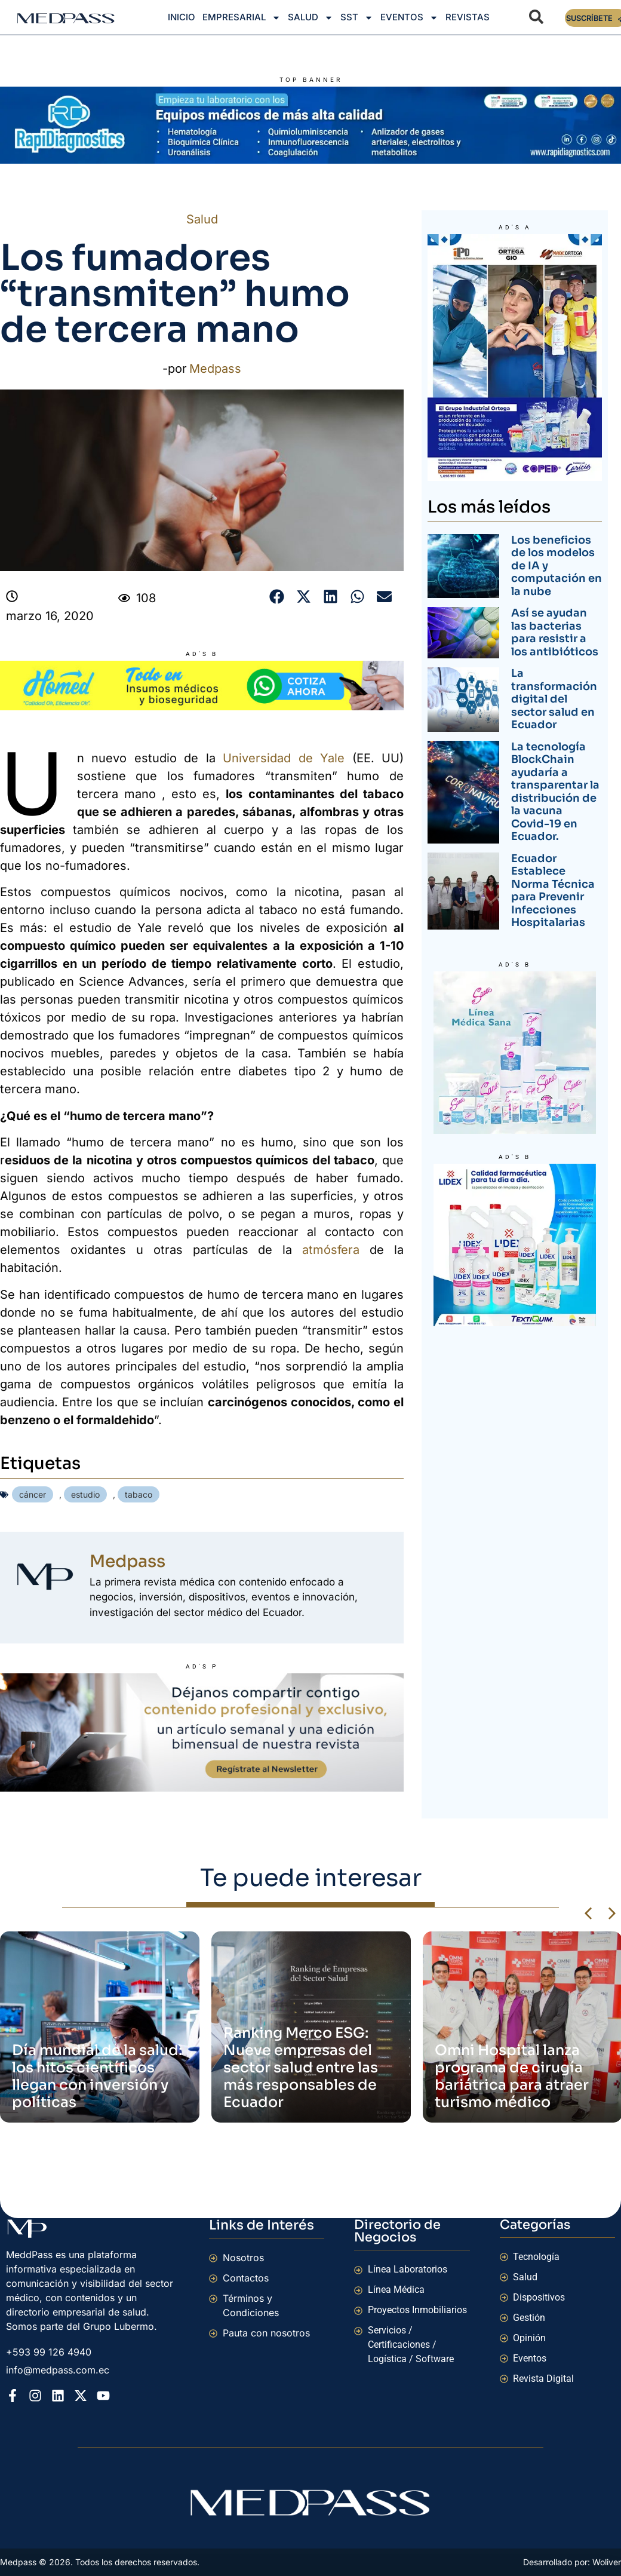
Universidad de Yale (284, 758)
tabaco (138, 1494)
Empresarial (241, 17)
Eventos (409, 17)
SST (356, 17)
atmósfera (330, 1250)
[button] (276, 596)
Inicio (181, 17)
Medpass (215, 368)
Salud (310, 17)
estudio (85, 1494)
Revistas (467, 17)
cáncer (32, 1494)
